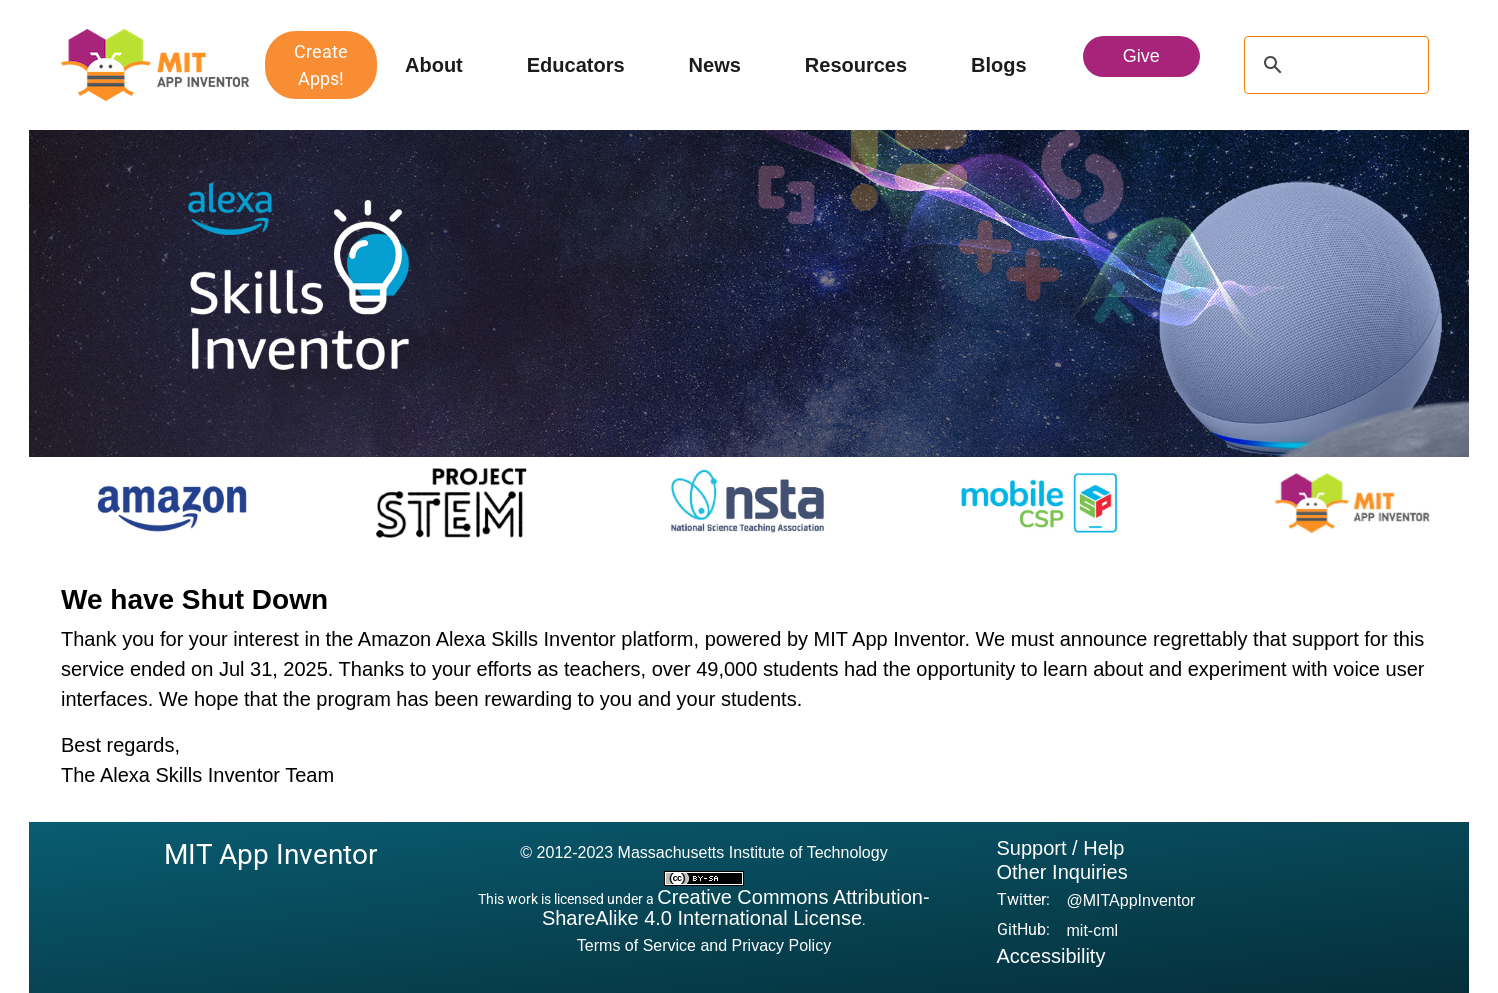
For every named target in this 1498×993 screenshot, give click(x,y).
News (715, 65)
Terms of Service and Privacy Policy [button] (704, 945)
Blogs (999, 65)
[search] (1333, 65)
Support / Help (1061, 848)
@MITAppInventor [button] (1131, 900)
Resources (856, 65)
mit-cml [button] (1093, 930)
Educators (576, 65)
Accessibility (1051, 956)
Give (1141, 56)
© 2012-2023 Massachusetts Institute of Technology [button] (703, 852)
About (434, 65)
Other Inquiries (1062, 872)
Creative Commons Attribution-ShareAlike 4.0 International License (736, 907)
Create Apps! (321, 65)
